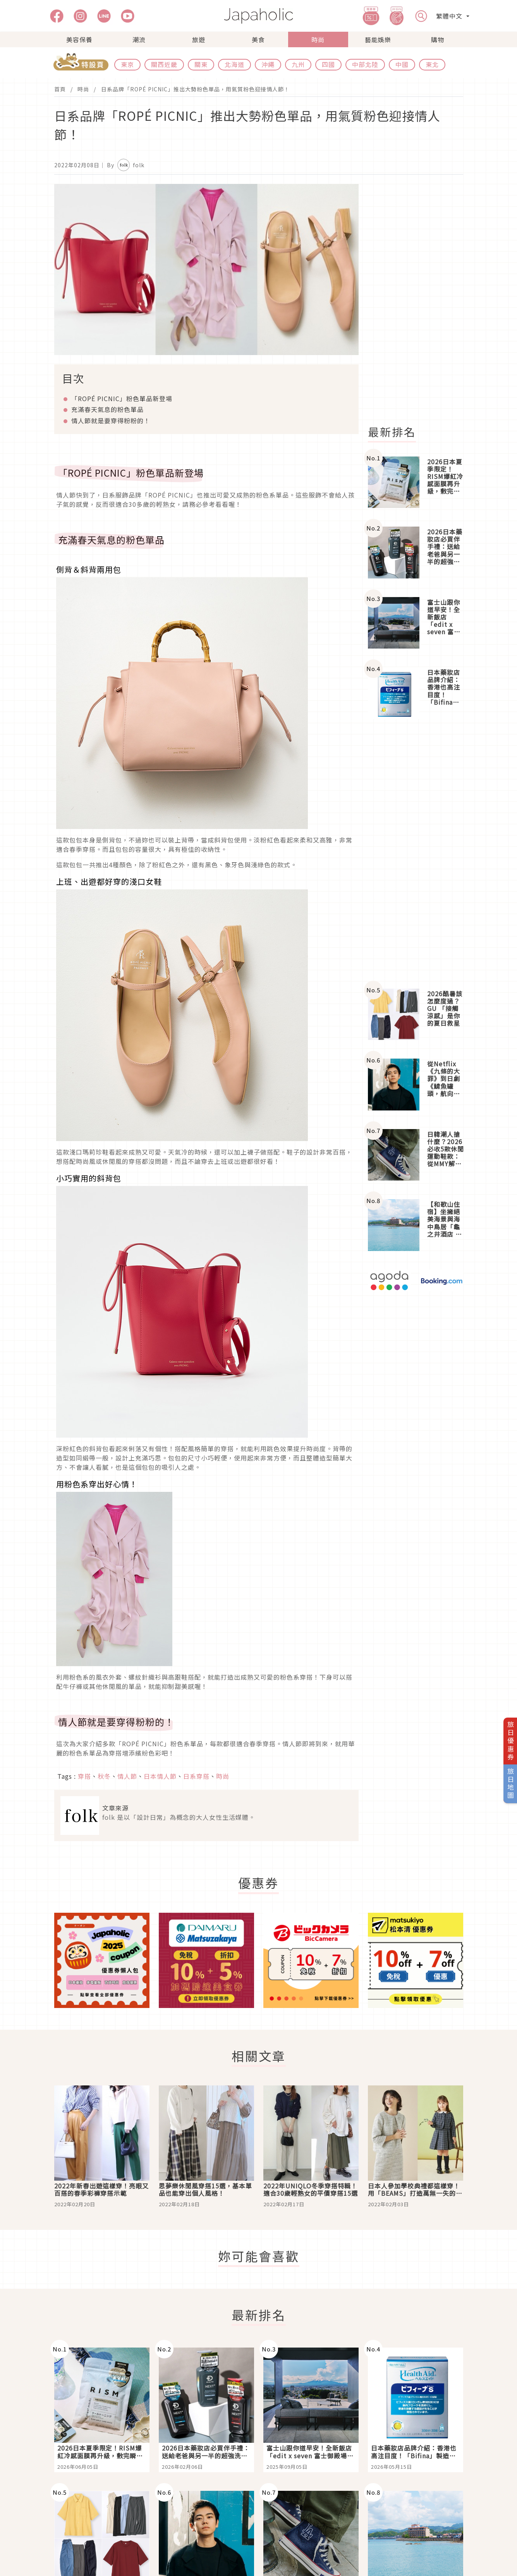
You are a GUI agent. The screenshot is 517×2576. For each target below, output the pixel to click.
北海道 (234, 64)
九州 (298, 64)
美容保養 (79, 39)
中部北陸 (365, 64)
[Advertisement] (420, 300)
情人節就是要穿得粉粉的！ (110, 420)
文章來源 (115, 1807)
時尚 (318, 39)
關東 (201, 64)
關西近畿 (164, 64)
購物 (437, 39)
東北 (432, 64)
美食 (258, 39)
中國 (402, 64)
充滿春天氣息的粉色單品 (107, 409)
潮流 (139, 39)
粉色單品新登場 (121, 398)
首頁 (60, 89)
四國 (328, 64)
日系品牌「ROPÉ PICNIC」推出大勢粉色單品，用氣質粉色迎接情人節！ (195, 89)
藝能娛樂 (378, 39)
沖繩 (268, 64)
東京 (127, 64)
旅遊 (198, 39)
